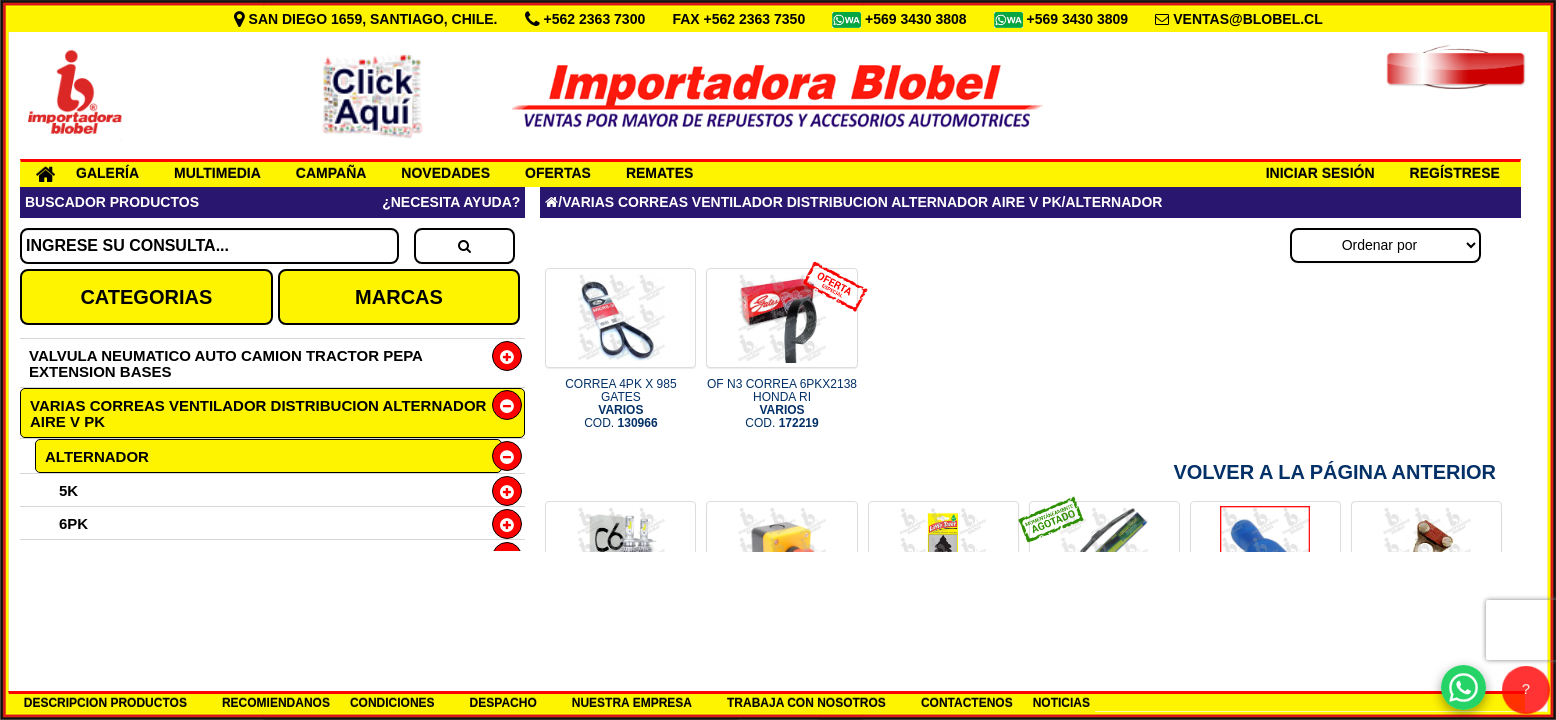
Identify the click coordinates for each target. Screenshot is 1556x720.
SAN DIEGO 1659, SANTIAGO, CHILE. (368, 19)
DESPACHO (503, 703)
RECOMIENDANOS (276, 703)
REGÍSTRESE (1455, 173)
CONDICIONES (392, 703)
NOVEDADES (445, 173)
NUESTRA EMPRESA (632, 703)
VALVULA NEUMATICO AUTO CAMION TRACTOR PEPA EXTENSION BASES (225, 363)
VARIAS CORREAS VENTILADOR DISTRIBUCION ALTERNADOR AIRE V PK (258, 413)
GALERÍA (107, 173)
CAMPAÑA (331, 173)
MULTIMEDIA (217, 173)
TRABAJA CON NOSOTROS (806, 703)
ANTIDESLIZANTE (108, 589)
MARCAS (399, 297)
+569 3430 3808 (918, 19)
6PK (73, 523)
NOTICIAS (1061, 703)
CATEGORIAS (146, 297)
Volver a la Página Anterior (1334, 472)
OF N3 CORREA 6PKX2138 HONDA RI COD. (782, 404)
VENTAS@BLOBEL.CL (1248, 19)
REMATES (659, 173)
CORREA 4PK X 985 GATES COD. (620, 404)
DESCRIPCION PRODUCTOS (105, 703)
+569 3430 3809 (1080, 19)
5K (68, 490)
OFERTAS (558, 173)
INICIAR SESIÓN (1320, 173)
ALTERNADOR (97, 456)
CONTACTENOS (967, 703)
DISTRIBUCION (98, 622)
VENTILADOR (93, 556)
